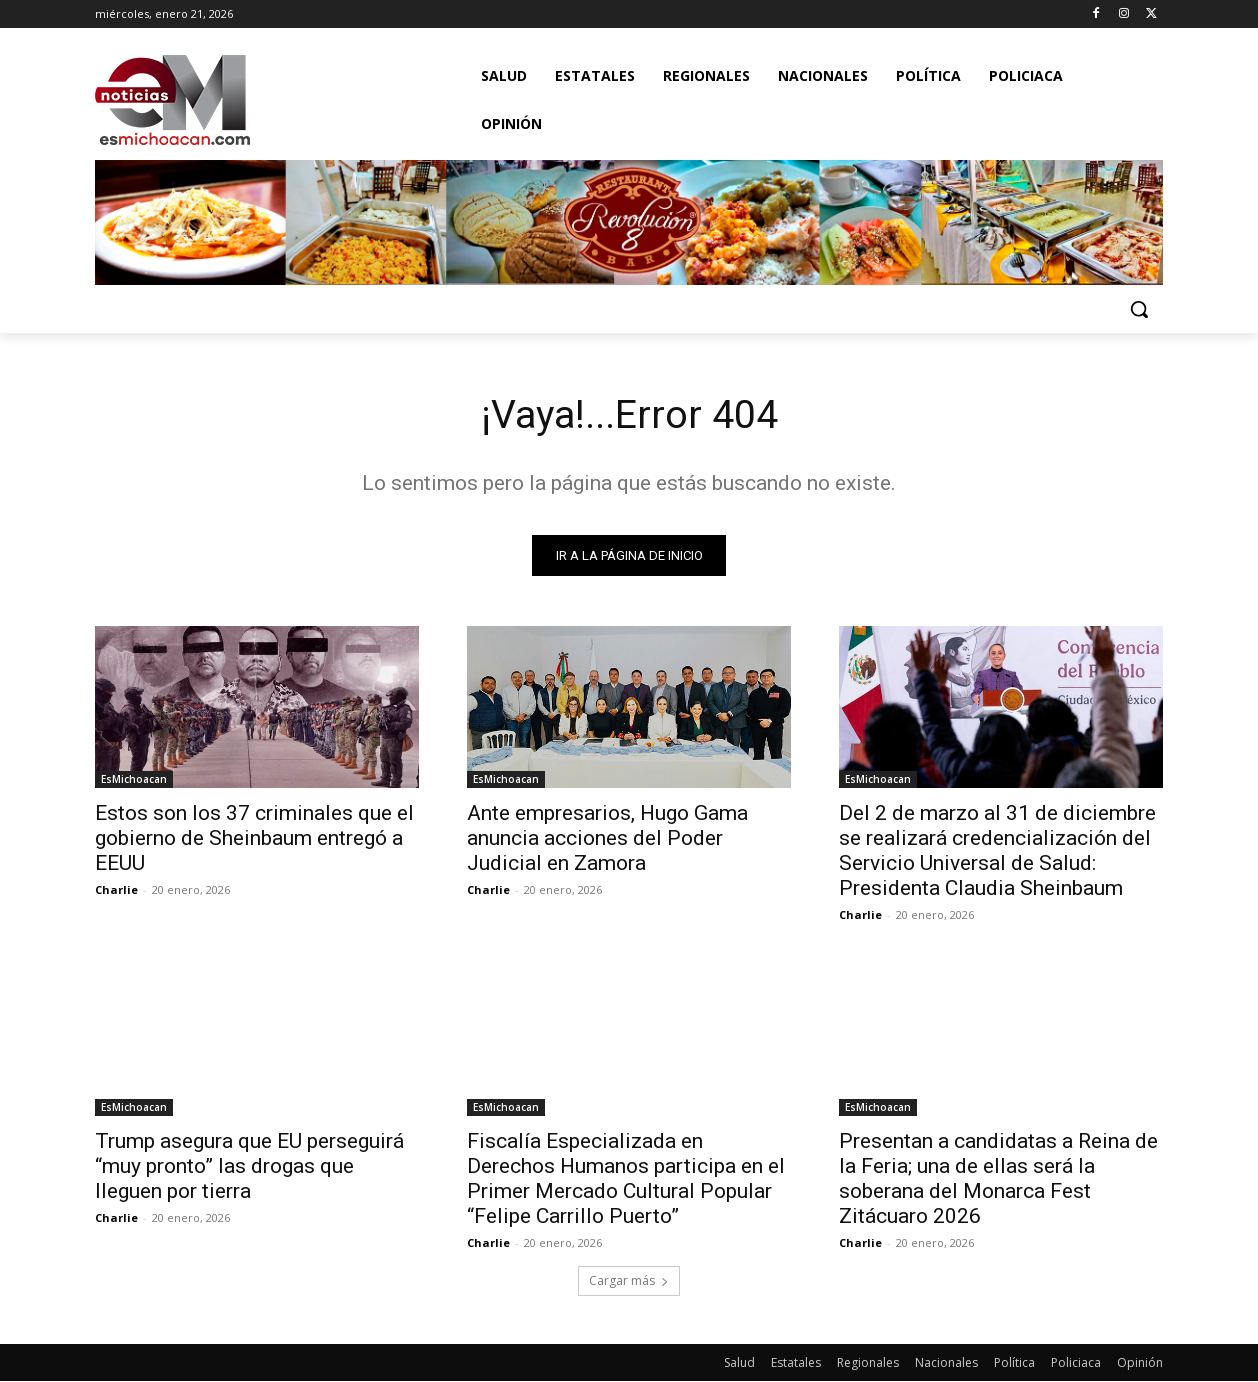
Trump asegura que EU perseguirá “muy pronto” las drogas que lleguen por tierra (249, 1167)
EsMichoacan (134, 780)
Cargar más (629, 1281)
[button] (1139, 309)
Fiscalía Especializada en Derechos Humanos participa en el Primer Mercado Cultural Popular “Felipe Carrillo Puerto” (626, 1179)
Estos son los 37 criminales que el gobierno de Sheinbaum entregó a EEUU (254, 839)
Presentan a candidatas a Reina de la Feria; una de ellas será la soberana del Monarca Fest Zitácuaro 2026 (998, 1179)
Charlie (116, 890)
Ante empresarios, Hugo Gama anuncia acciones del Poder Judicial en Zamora (607, 839)
